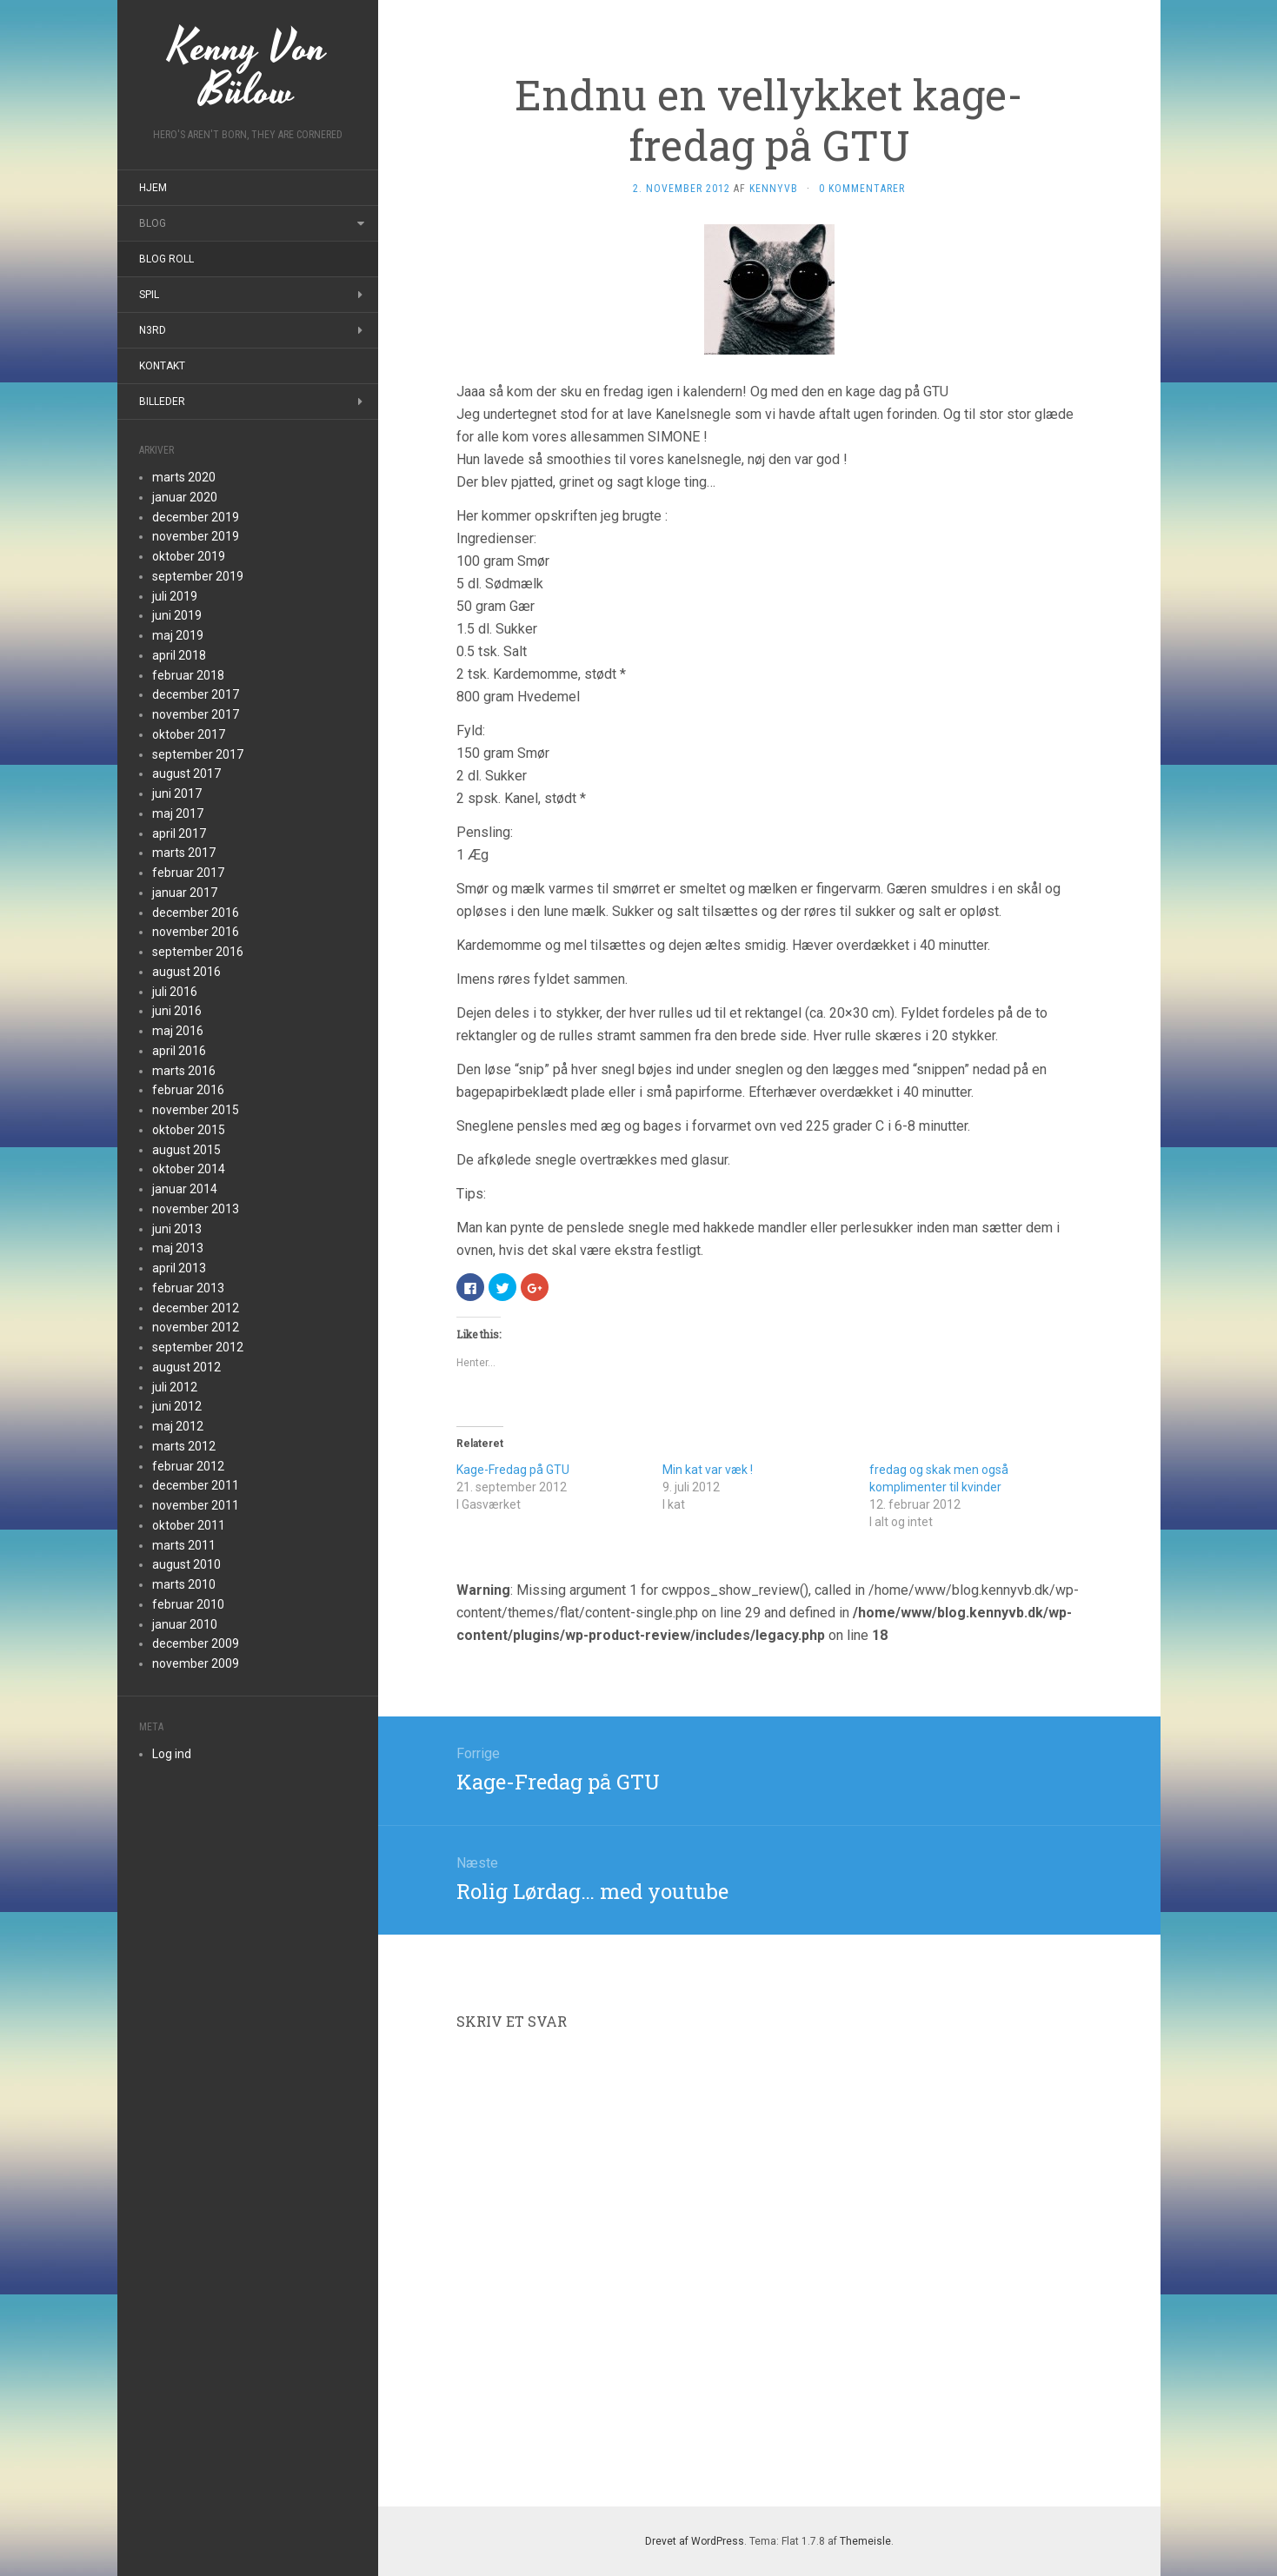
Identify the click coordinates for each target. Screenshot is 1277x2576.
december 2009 (195, 1643)
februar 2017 (188, 873)
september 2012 (197, 1347)
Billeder (162, 401)
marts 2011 (184, 1545)
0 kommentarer (862, 189)
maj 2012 (177, 1426)
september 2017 (197, 754)
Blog (152, 223)
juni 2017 (177, 793)
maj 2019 (177, 635)
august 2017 (186, 773)
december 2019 (195, 517)
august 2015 (186, 1150)
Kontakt (162, 366)
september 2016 (197, 952)
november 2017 (195, 714)
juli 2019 (174, 596)
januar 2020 (184, 497)
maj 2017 (177, 813)
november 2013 (195, 1209)
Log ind (171, 1754)
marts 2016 (184, 1071)
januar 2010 (184, 1624)
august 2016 (186, 972)
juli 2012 (174, 1387)
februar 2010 (188, 1604)
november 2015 (195, 1110)
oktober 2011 (188, 1525)
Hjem (153, 188)
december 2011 (195, 1485)
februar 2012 (188, 1466)
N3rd (152, 330)
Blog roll (166, 259)
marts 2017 (184, 853)
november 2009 (195, 1663)
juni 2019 (177, 615)
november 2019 (195, 536)
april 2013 (179, 1268)
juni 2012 (177, 1406)
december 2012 (195, 1308)
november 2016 (195, 932)
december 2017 (195, 694)
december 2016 (195, 913)
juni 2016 (177, 1011)
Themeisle (865, 2541)
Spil (149, 295)
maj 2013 (177, 1248)
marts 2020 (184, 477)
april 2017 (179, 833)
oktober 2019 (188, 556)
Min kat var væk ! (707, 1470)
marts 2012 (184, 1446)
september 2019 (197, 576)
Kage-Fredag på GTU (512, 1470)
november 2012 (195, 1327)
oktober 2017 (188, 734)
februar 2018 (188, 675)
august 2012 (186, 1367)
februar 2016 (188, 1090)
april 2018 (179, 655)
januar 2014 (184, 1189)
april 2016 (179, 1051)
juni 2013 (177, 1229)
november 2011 (195, 1505)
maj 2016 (177, 1031)
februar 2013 (188, 1288)
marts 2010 (184, 1584)
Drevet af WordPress (694, 2541)
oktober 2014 (188, 1169)
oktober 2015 (188, 1130)
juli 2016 (174, 992)
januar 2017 (184, 893)
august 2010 (186, 1564)
